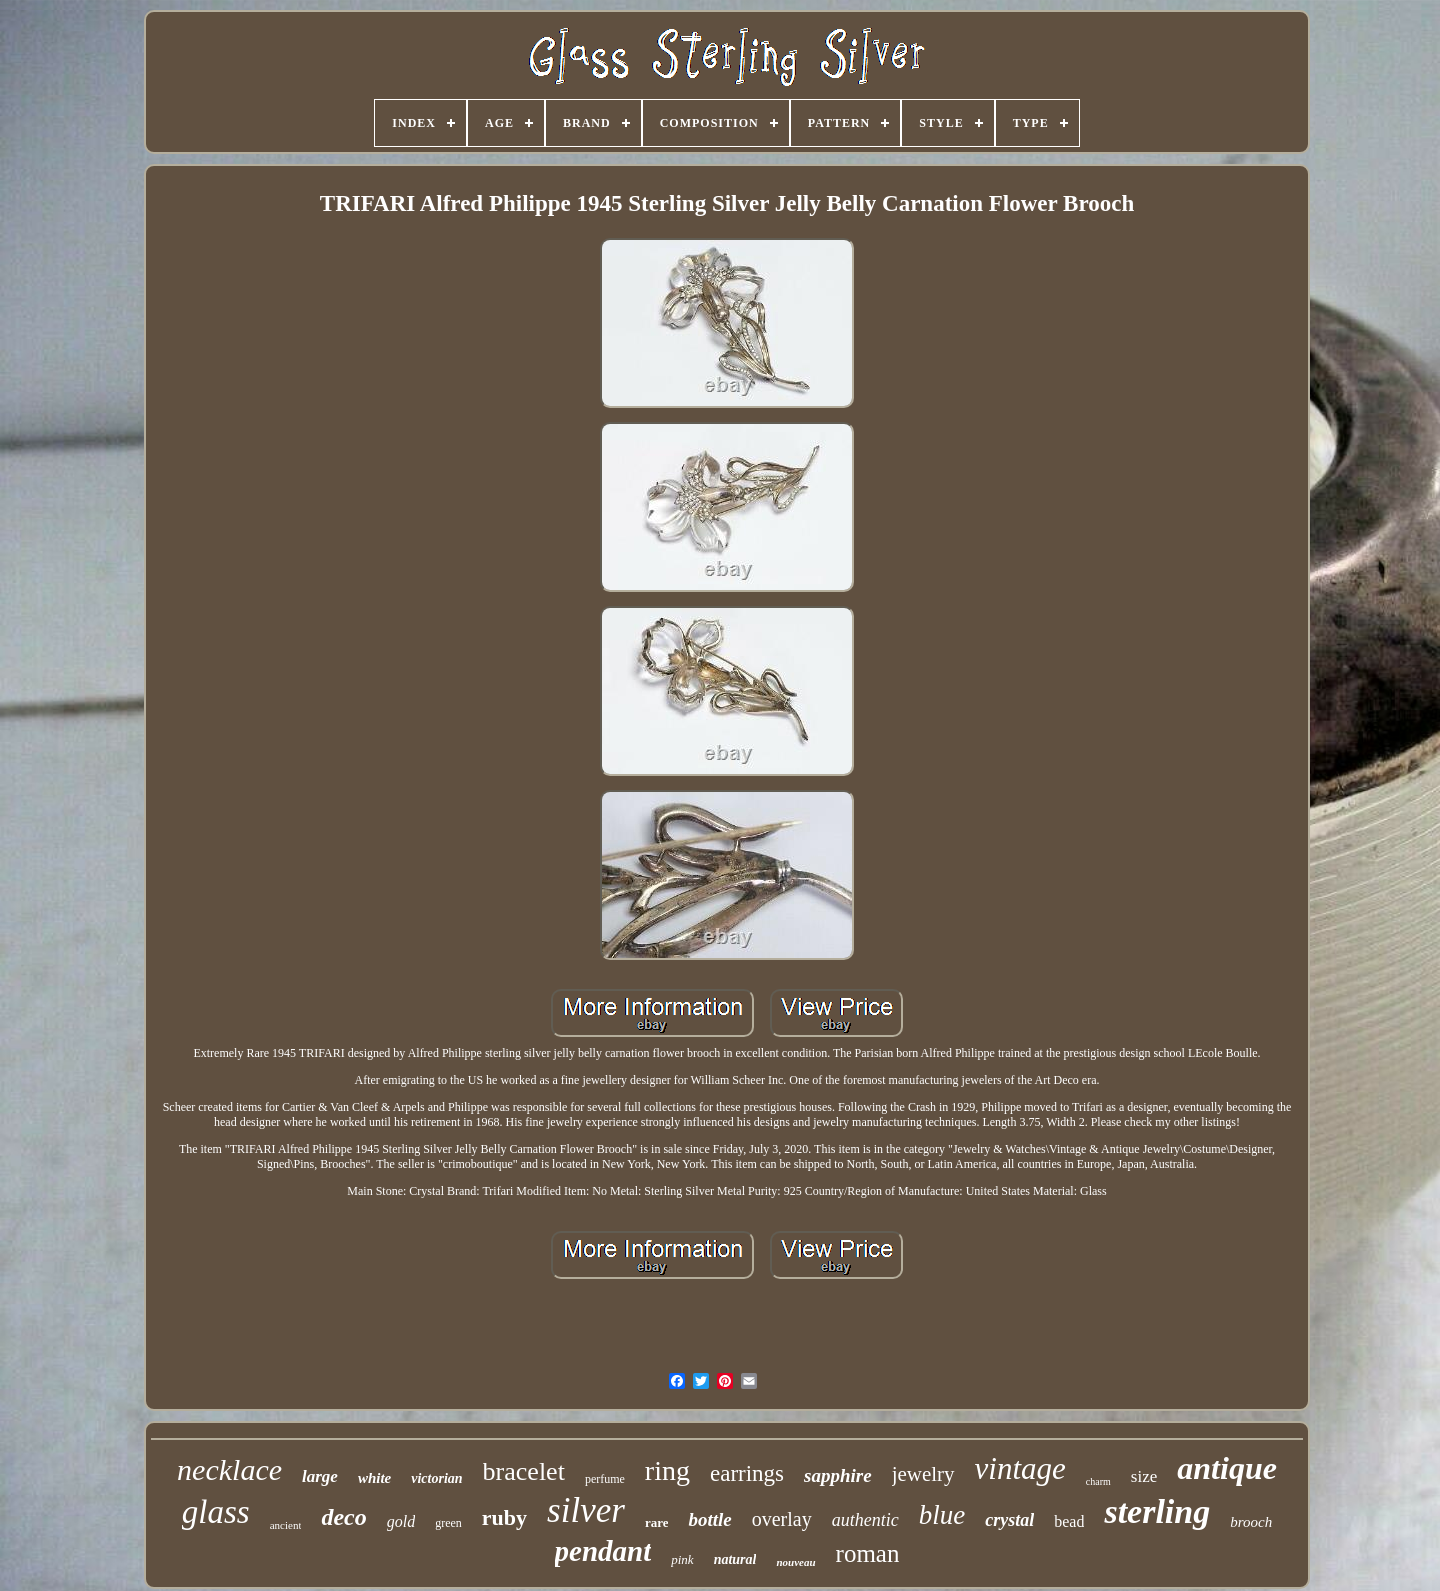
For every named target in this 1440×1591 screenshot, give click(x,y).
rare (657, 1522)
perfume (605, 1479)
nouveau (795, 1562)
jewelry (923, 1474)
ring (667, 1470)
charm (1098, 1481)
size (1144, 1476)
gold (401, 1521)
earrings (747, 1473)
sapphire (838, 1475)
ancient (286, 1525)
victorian (436, 1478)
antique (1227, 1468)
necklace (229, 1469)
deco (343, 1517)
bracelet (524, 1471)
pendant (603, 1551)
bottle (709, 1519)
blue (942, 1515)
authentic (865, 1520)
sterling (1157, 1511)
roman (868, 1553)
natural (735, 1559)
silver (586, 1510)
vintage (1020, 1468)
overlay (782, 1519)
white (374, 1478)
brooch (1251, 1522)
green (448, 1523)
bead (1069, 1521)
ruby (504, 1517)
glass (216, 1512)
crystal (1009, 1520)
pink (682, 1559)
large (320, 1476)
